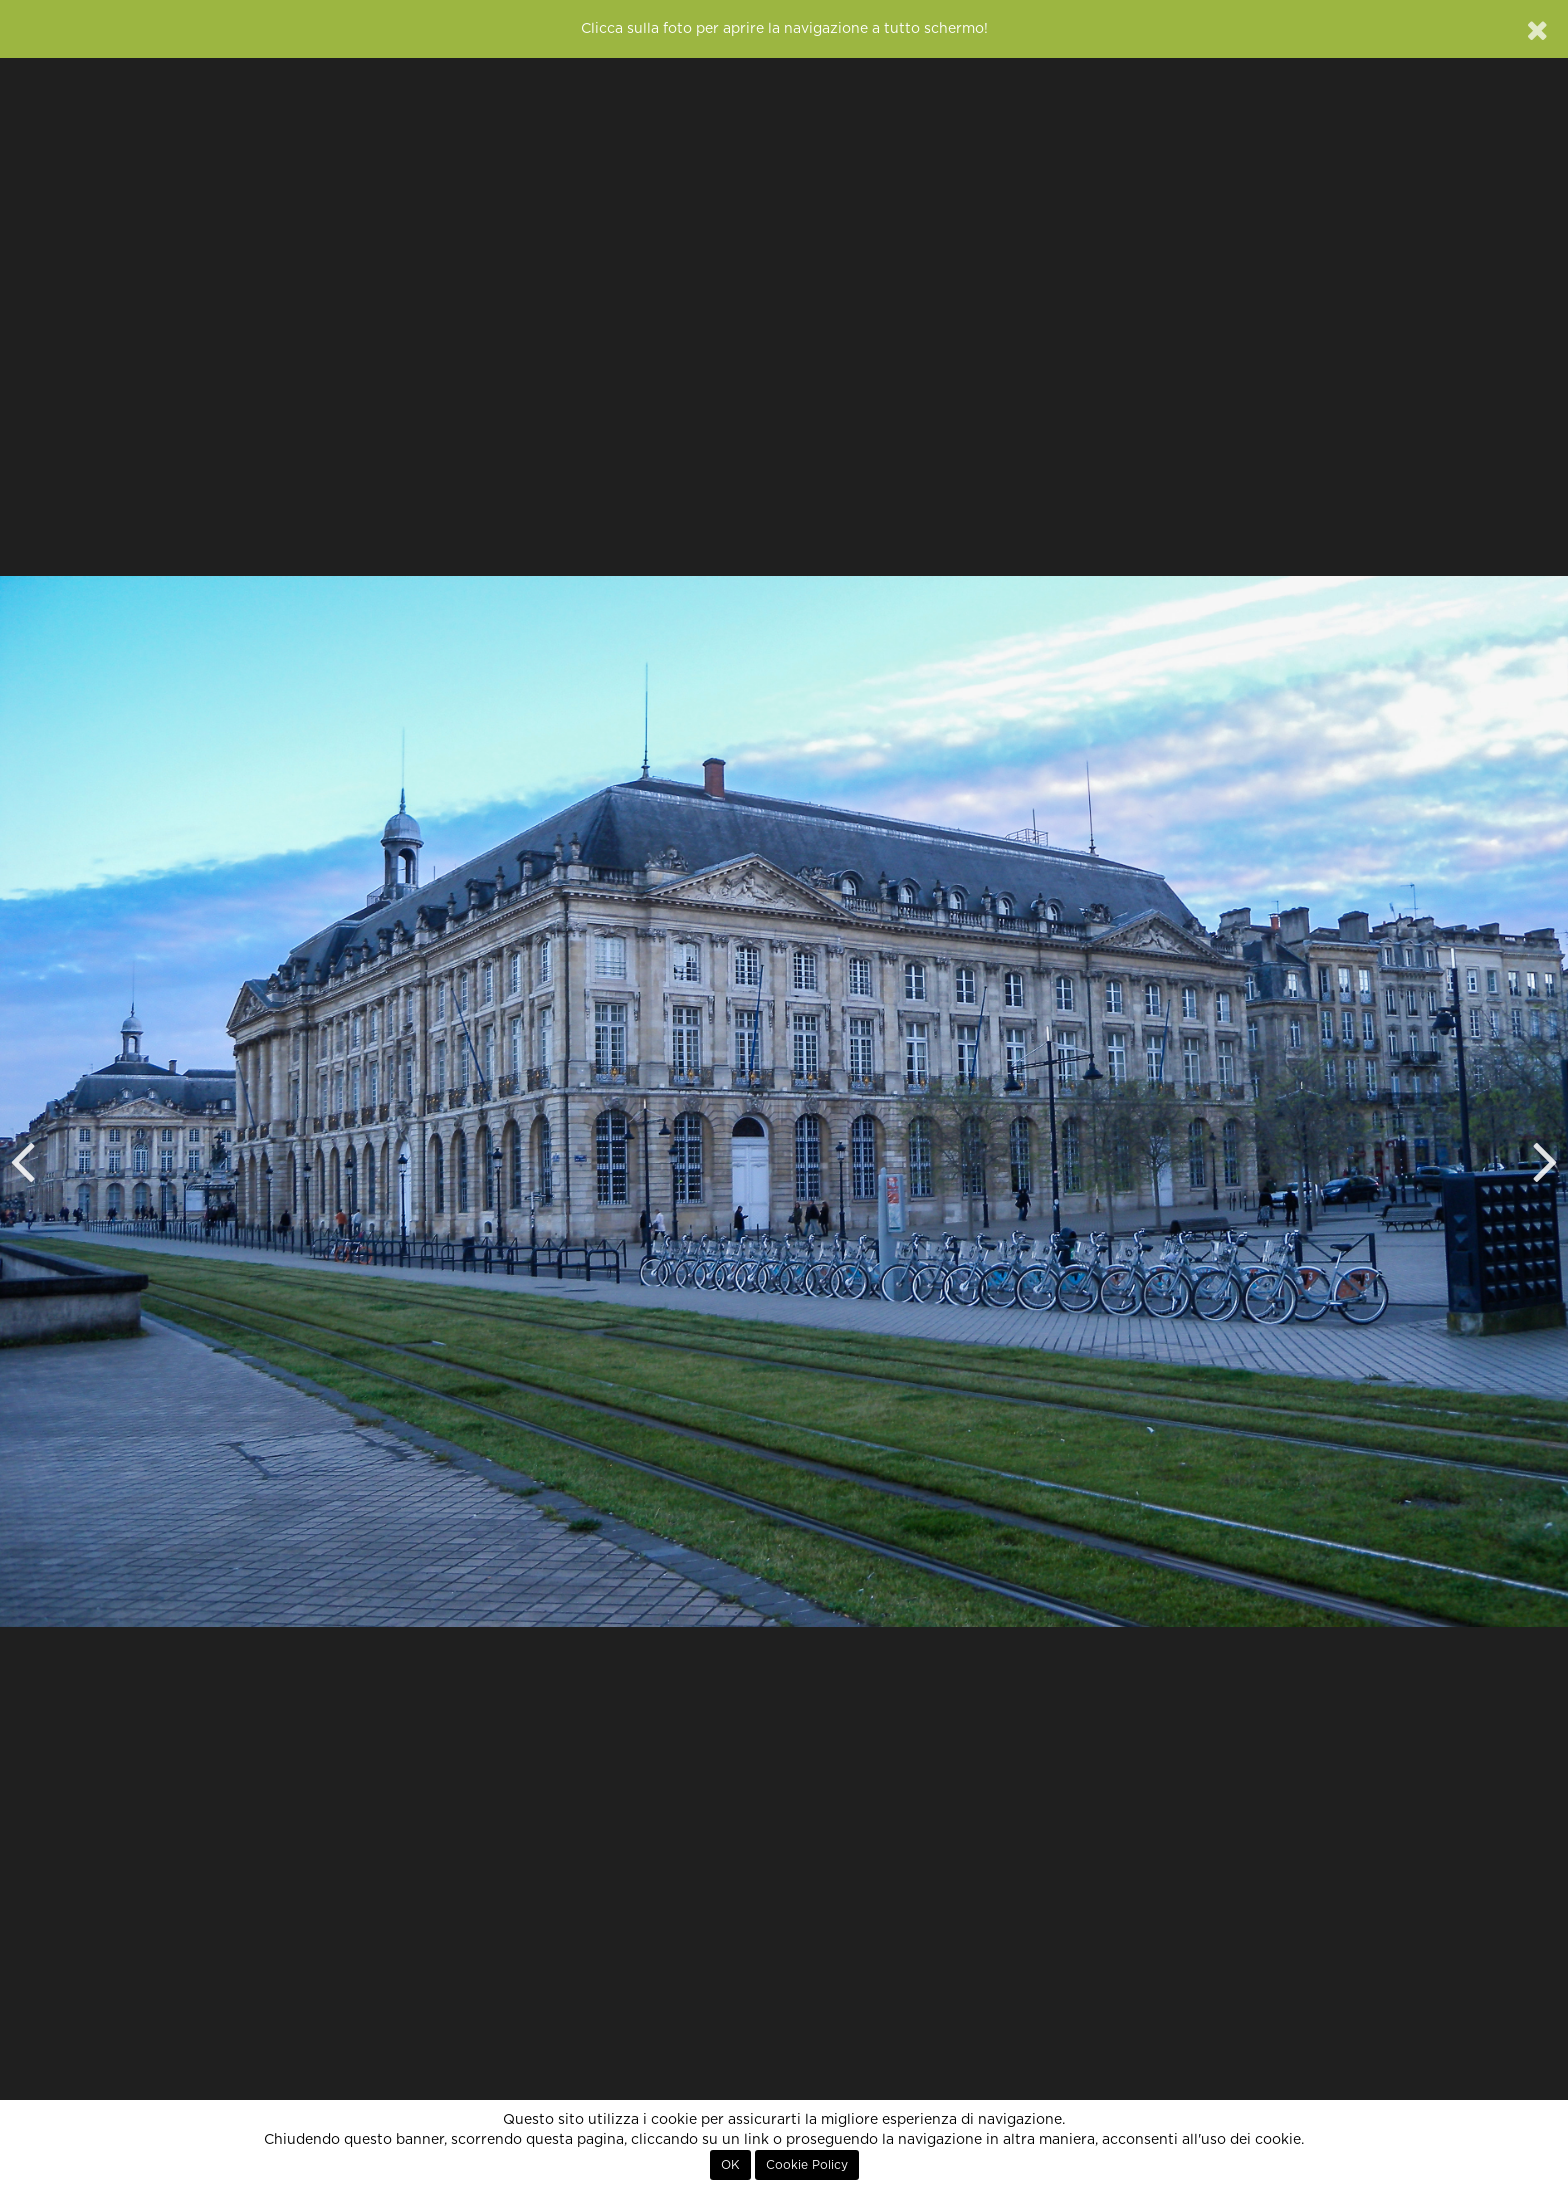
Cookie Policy (807, 2165)
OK (730, 2165)
